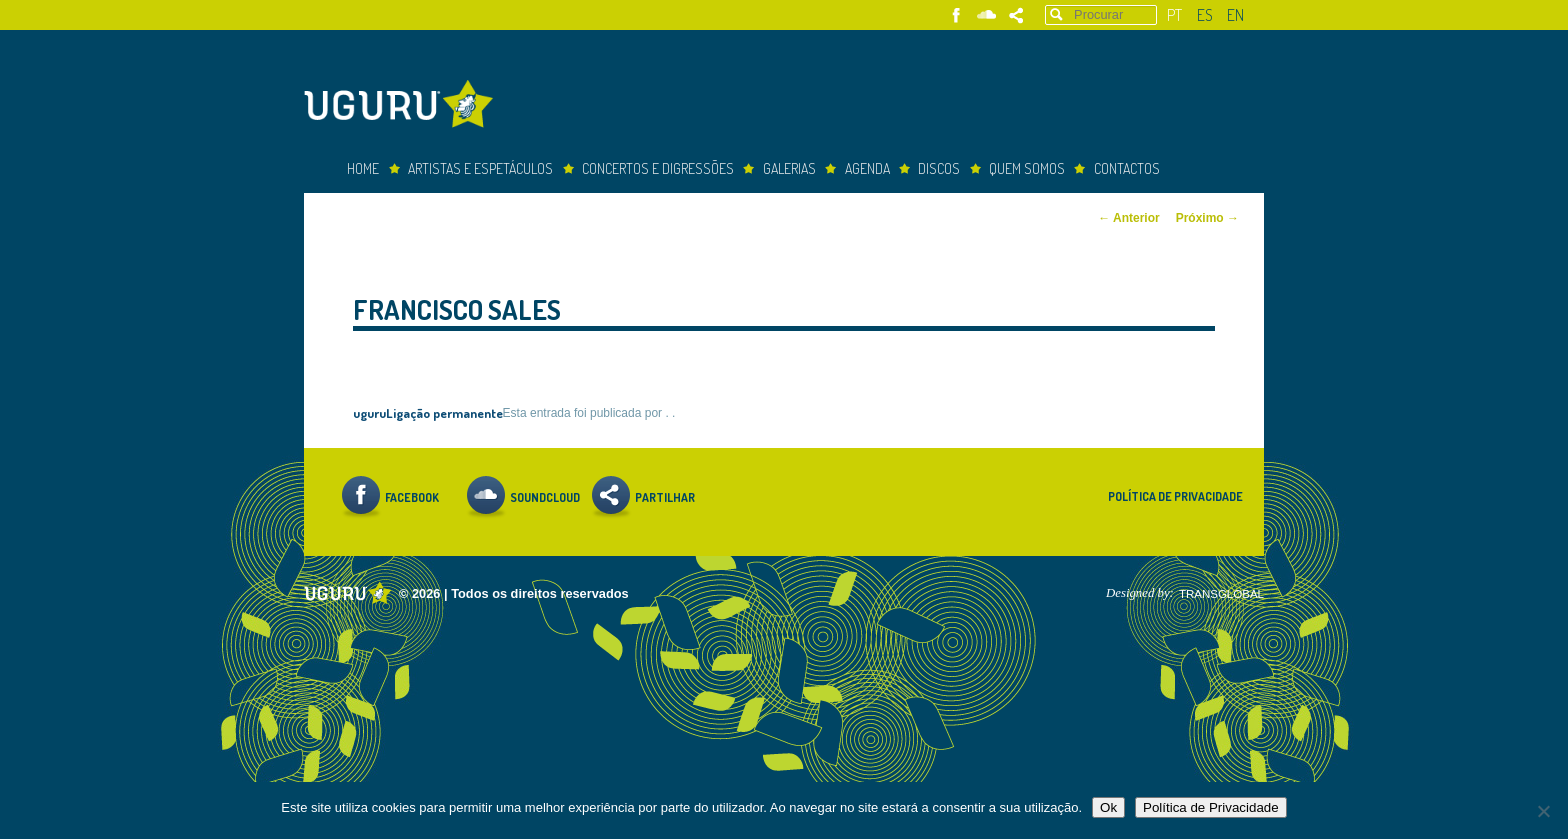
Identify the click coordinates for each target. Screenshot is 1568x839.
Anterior (1129, 218)
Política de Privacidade (1175, 496)
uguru (369, 412)
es (1205, 15)
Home (363, 168)
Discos (939, 168)
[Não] (1543, 811)
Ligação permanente (444, 412)
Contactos (1127, 168)
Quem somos (1027, 168)
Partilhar (1016, 15)
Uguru (404, 106)
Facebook (956, 15)
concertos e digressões (658, 168)
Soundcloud (986, 15)
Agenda (867, 168)
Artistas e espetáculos (480, 168)
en (1235, 15)
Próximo (1207, 218)
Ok (1108, 807)
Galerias (789, 168)
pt (1174, 15)
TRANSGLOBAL (1221, 594)
